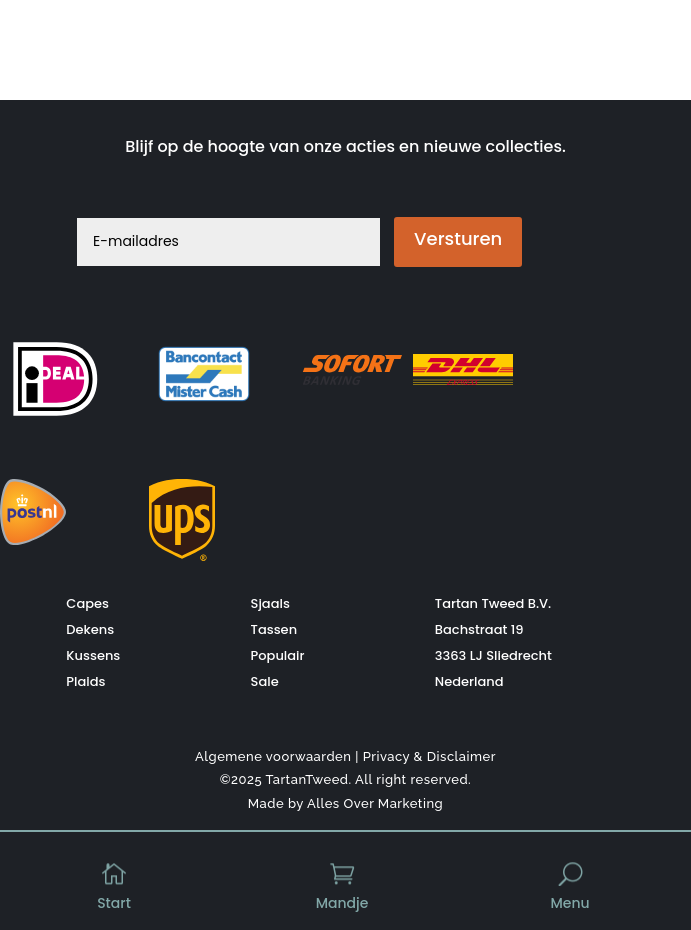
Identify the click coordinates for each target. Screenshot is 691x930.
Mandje (342, 903)
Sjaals (270, 602)
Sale (265, 680)
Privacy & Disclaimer (429, 755)
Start (114, 903)
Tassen (274, 628)
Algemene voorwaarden (273, 755)
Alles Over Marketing (375, 803)
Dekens (90, 628)
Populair (278, 654)
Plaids (85, 680)
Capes (87, 602)
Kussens (93, 654)
